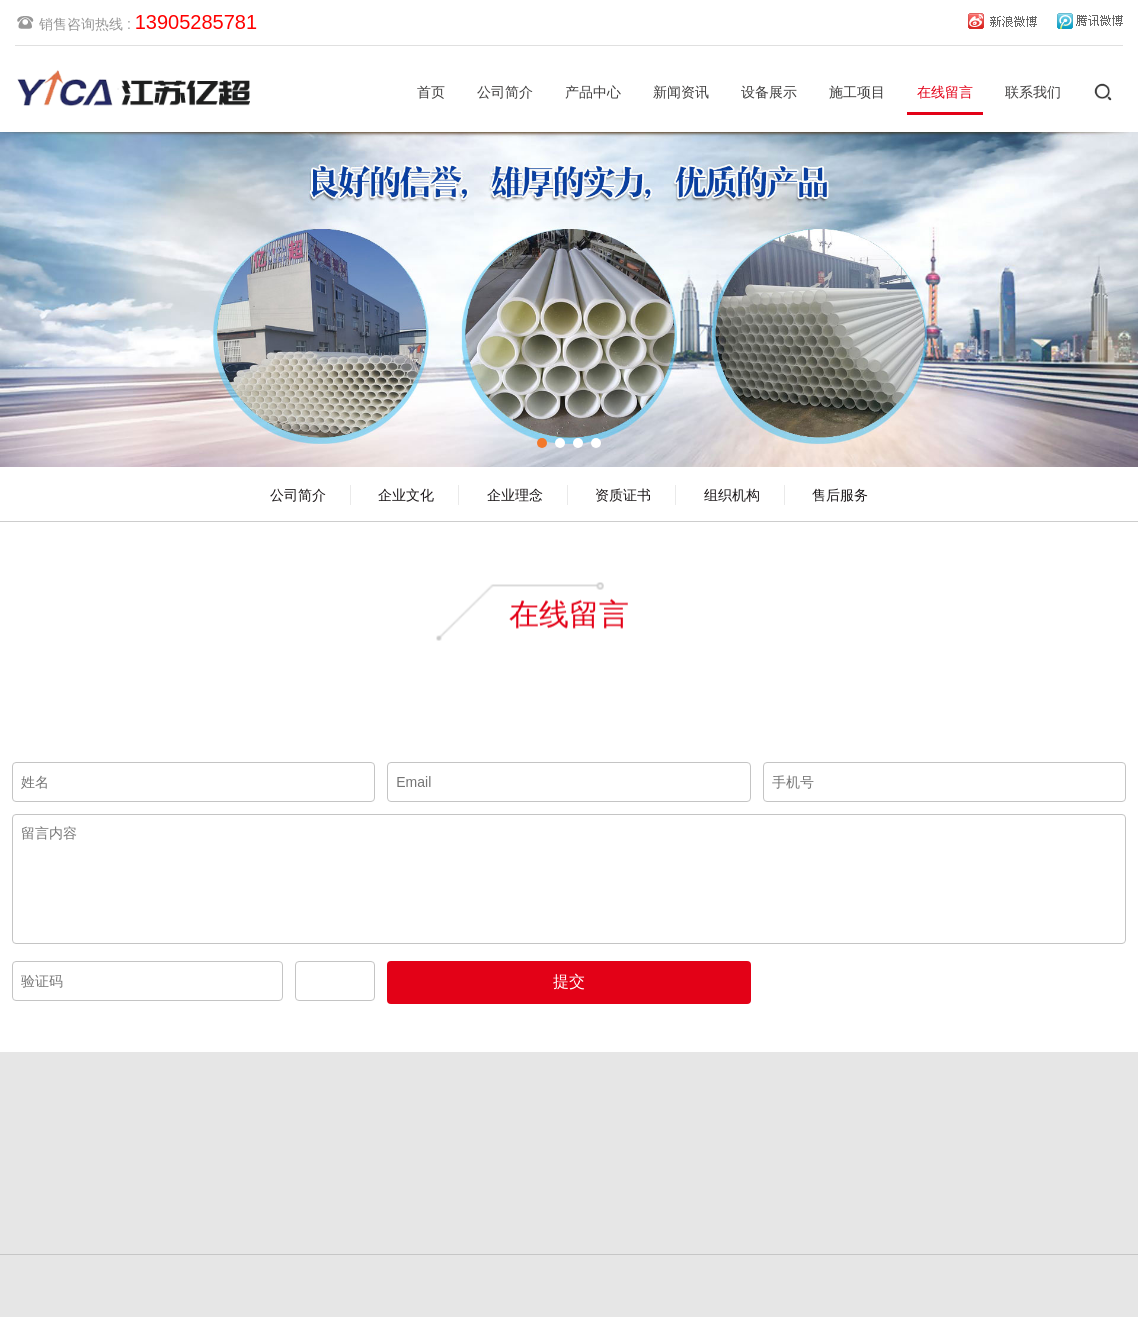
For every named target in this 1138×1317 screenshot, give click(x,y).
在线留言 (945, 92)
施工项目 (857, 92)
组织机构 (732, 495)
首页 (431, 92)
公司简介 (505, 92)
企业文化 (406, 495)
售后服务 (840, 495)
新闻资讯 (681, 92)
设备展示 (769, 92)
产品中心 (593, 92)
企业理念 (515, 495)
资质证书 (623, 495)
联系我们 (1033, 92)
